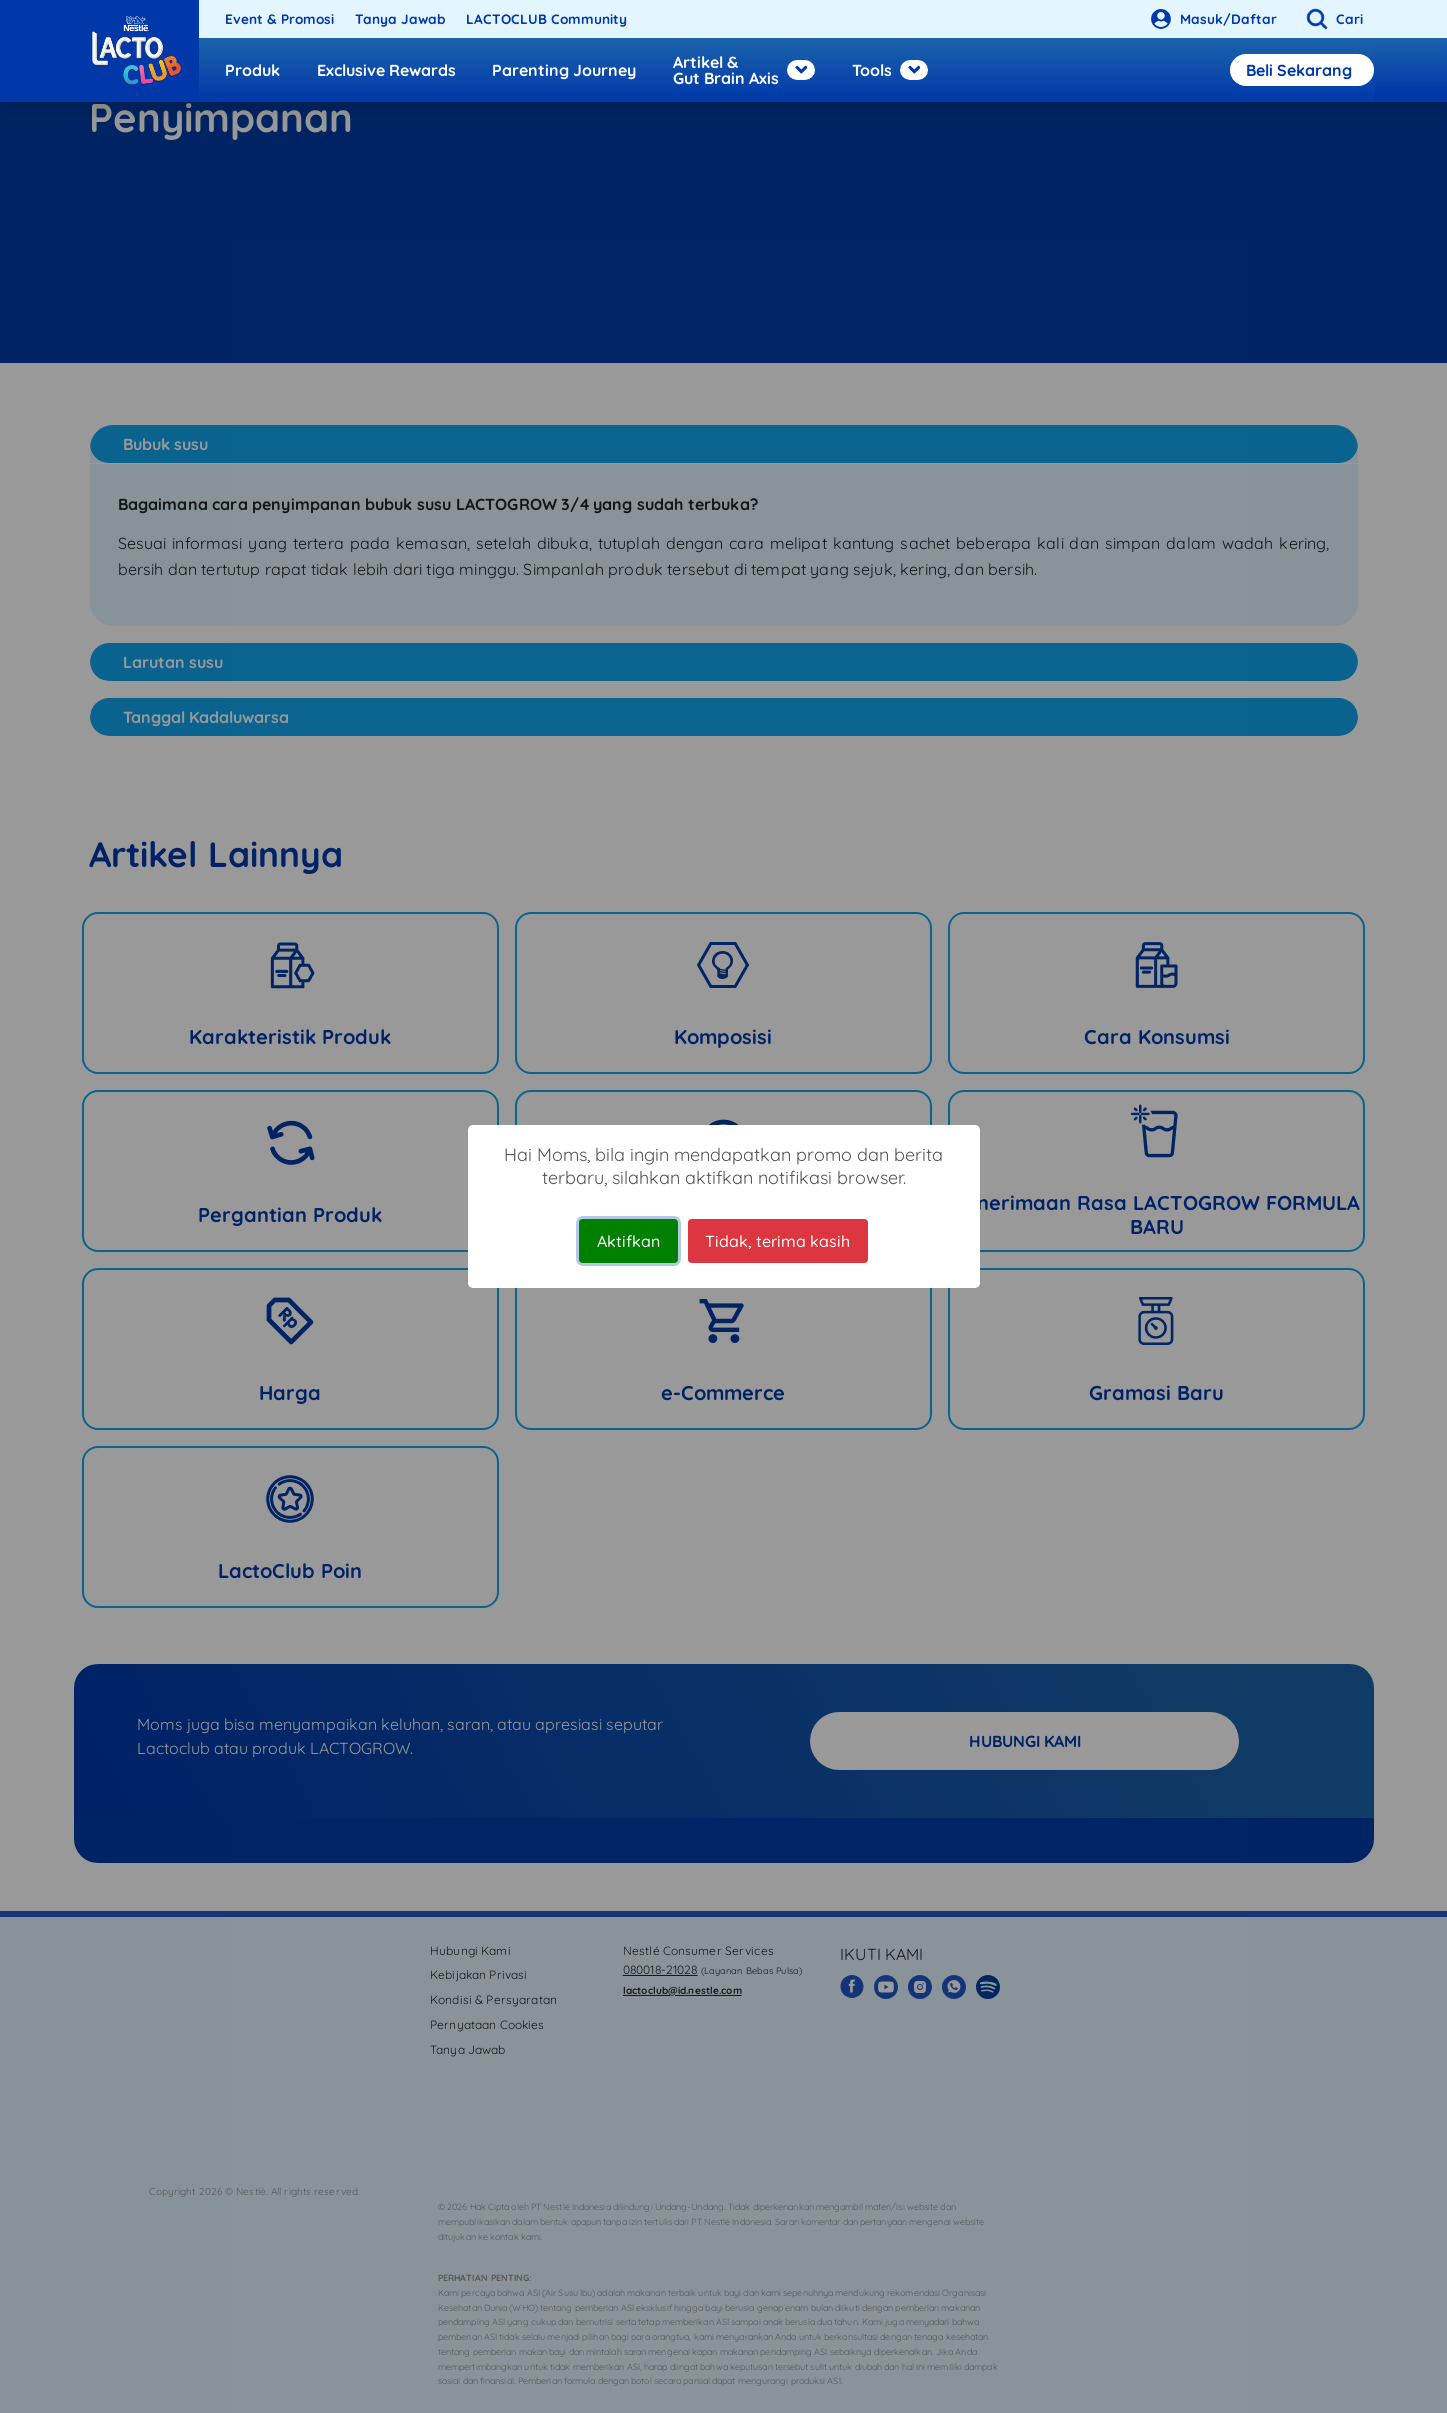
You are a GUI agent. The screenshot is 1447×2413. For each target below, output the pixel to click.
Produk (252, 70)
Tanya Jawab (400, 18)
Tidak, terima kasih (777, 1241)
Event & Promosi (279, 18)
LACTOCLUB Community (546, 18)
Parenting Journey (564, 70)
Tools (890, 70)
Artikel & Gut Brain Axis (744, 70)
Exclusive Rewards (386, 70)
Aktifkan (628, 1241)
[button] (1331, 19)
